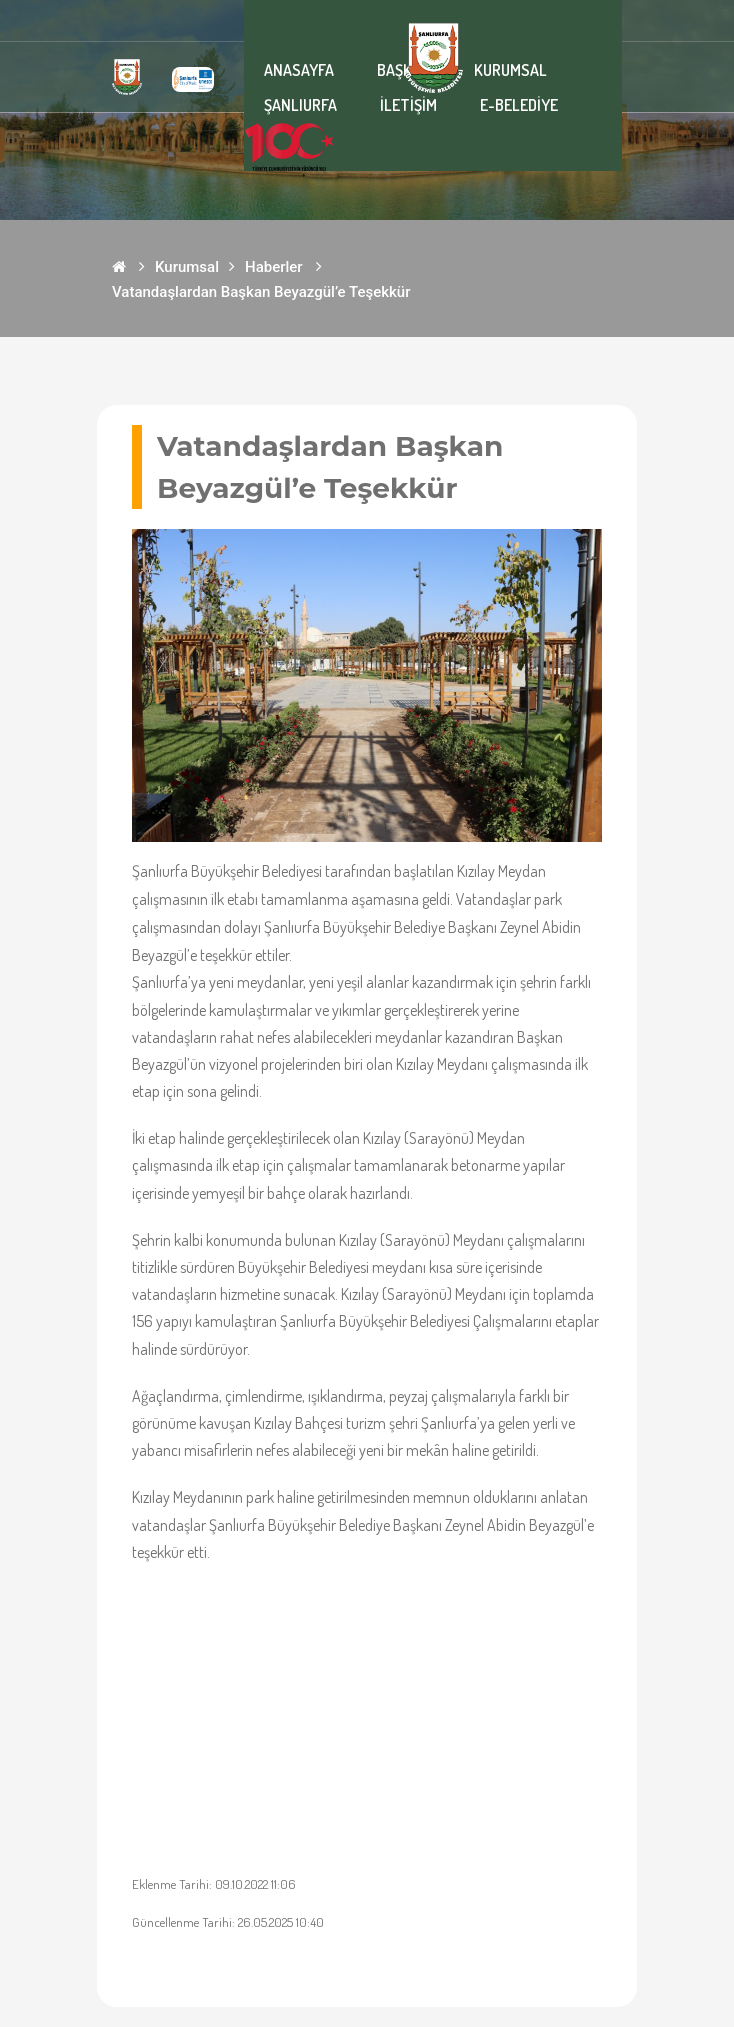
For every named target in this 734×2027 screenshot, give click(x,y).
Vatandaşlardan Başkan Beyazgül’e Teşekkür (261, 292)
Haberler (274, 267)
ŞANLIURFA (300, 105)
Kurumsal (187, 267)
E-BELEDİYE (519, 105)
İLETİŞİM (408, 105)
